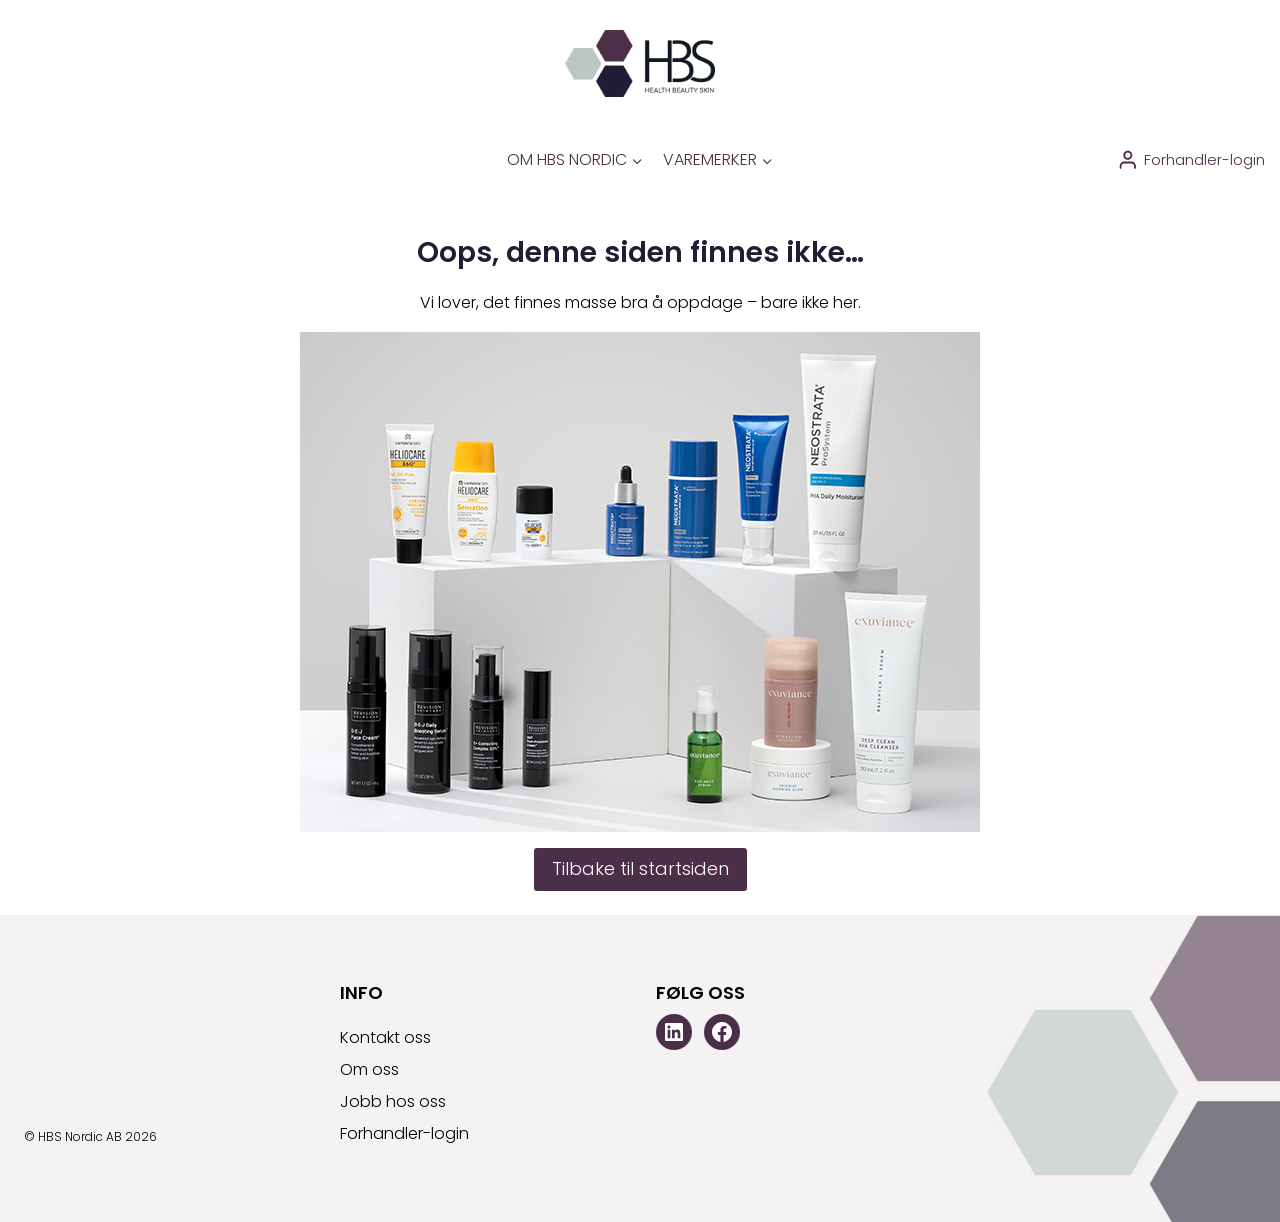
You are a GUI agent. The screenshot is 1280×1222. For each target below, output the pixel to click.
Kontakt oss (385, 1037)
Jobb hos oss (393, 1101)
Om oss (369, 1069)
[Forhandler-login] (1191, 160)
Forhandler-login (404, 1133)
